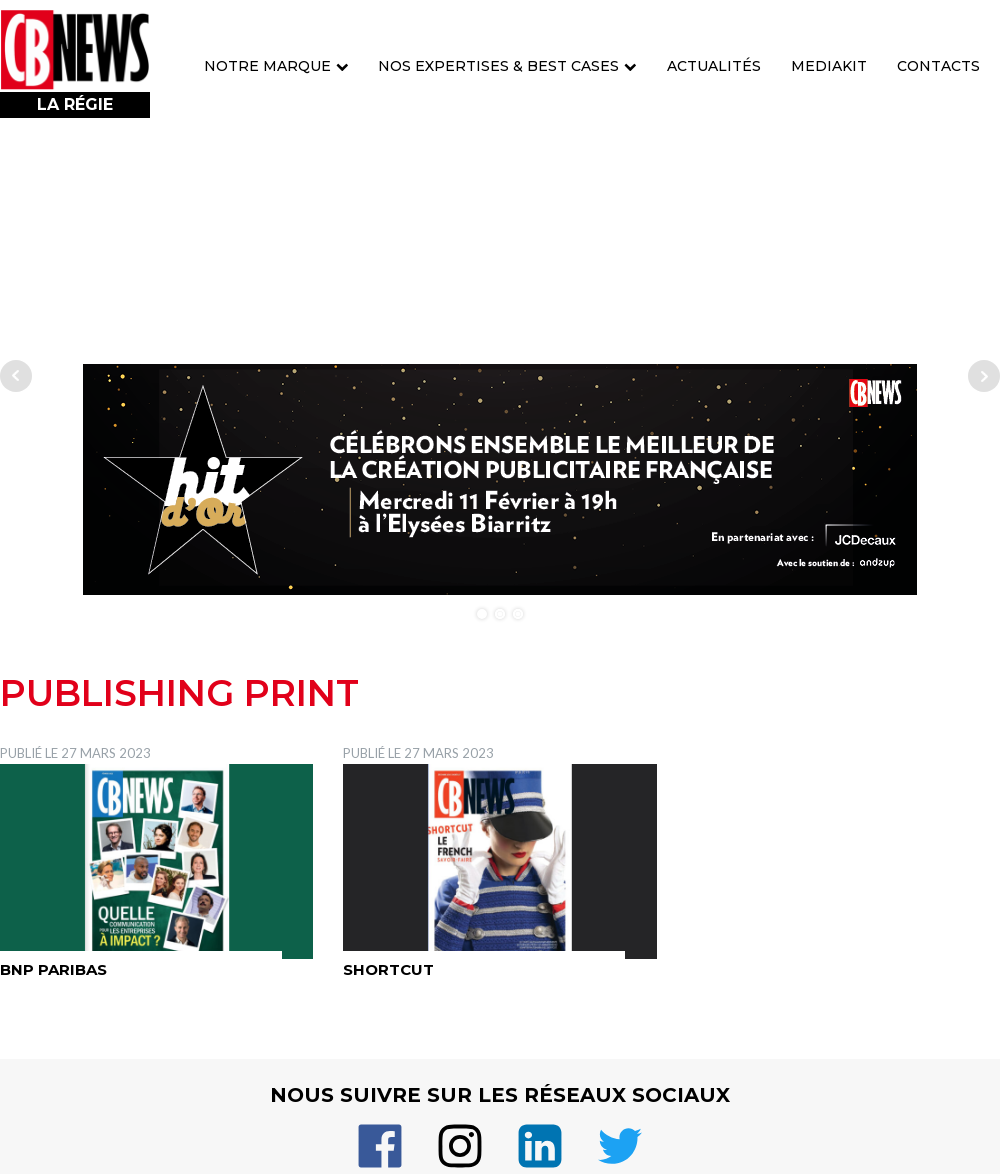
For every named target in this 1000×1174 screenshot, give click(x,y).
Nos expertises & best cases (507, 66)
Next (984, 376)
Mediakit (829, 66)
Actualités (714, 66)
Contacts (938, 66)
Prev (16, 376)
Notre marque (276, 66)
